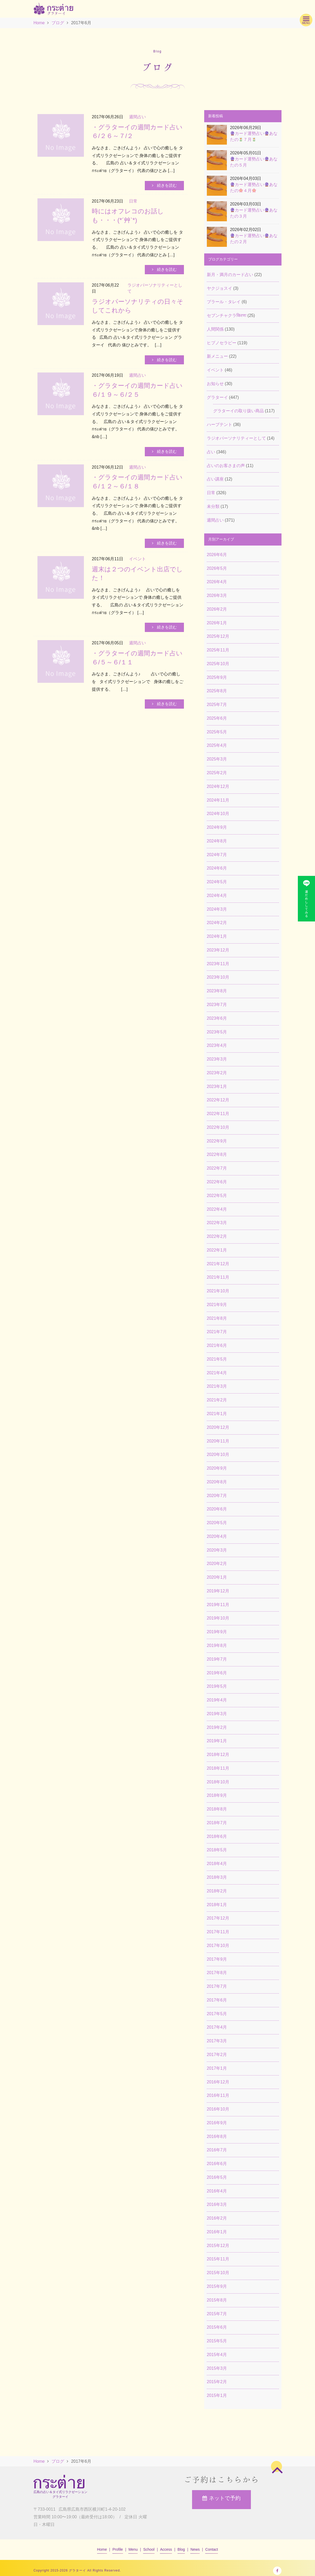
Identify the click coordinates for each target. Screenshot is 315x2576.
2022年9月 (217, 1141)
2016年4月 (217, 2191)
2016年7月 (217, 2150)
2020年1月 (217, 1577)
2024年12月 (218, 786)
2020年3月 (217, 1550)
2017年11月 (218, 1932)
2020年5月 (217, 1522)
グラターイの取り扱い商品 (238, 411)
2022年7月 (217, 1168)
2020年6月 (217, 1509)
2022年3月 (217, 1222)
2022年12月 (218, 1100)
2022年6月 (217, 1182)
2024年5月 (217, 882)
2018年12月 (218, 1754)
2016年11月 (218, 2095)
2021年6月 (217, 1345)
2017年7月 (217, 1986)
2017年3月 (217, 2041)
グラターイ (217, 397)
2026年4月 (217, 582)
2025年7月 (217, 704)
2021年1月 (217, 1413)
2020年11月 (218, 1441)
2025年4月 (217, 745)
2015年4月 (217, 2354)
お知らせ (215, 383)
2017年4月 (217, 2027)
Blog (181, 2549)
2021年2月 (217, 1400)
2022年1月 (217, 1250)
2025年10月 (218, 663)
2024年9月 (217, 827)
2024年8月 (217, 841)
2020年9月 (217, 1468)
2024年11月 (218, 800)
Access (166, 2549)
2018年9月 (217, 1795)
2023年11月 (218, 963)
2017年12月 (218, 1918)
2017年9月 (217, 1959)
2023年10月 (218, 977)
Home (39, 23)
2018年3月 (217, 1877)
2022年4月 (217, 1209)
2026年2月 (217, 609)
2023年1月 (217, 1086)
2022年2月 (217, 1236)
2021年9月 (217, 1304)
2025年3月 (217, 759)
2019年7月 (217, 1659)
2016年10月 (218, 2109)
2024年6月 (217, 868)
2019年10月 (218, 1618)
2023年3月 (217, 1059)
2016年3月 (217, 2204)
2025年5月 (217, 732)
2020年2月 (217, 1563)
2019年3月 (217, 1713)
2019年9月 (217, 1632)
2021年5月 (217, 1359)
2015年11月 (218, 2259)
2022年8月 (217, 1154)
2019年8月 (217, 1645)
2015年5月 (217, 2341)
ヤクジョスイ (219, 288)
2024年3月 (217, 909)
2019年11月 (218, 1604)
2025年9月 (217, 677)
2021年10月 (218, 1291)
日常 (211, 492)
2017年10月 (218, 1945)
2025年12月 (218, 636)
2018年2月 (217, 1891)
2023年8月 (217, 991)
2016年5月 (217, 2177)
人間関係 (215, 329)
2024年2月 (217, 922)
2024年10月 (218, 813)
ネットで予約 (221, 2500)
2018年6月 (217, 1836)
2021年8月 (217, 1318)
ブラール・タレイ (224, 302)
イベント (215, 370)
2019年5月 (217, 1686)
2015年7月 (217, 2314)
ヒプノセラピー (221, 343)
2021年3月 (217, 1386)
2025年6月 (217, 718)
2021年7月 (217, 1331)
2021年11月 (218, 1277)
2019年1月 (217, 1741)
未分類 (213, 506)
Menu (133, 2549)
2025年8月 (217, 691)
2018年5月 (217, 1850)
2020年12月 (218, 1427)
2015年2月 (217, 2381)
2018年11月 (218, 1768)
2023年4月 (217, 1045)
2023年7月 (217, 1004)
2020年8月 (217, 1482)
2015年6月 (217, 2327)
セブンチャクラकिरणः (226, 315)
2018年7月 (217, 1823)
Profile (117, 2549)
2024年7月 (217, 854)
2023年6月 (217, 1018)
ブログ (57, 23)
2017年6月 (217, 2000)
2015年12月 (218, 2245)
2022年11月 (218, 1113)
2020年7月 (217, 1495)
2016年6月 (217, 2163)
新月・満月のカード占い (230, 274)
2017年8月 (217, 1972)
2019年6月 (217, 1673)
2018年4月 (217, 1863)
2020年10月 (218, 1454)
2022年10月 (218, 1127)
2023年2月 (217, 1073)
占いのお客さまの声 (226, 465)
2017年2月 (217, 2054)
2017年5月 (217, 2013)
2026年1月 (217, 623)
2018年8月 (217, 1809)
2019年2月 (217, 1727)
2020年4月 (217, 1536)
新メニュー (217, 356)
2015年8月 (217, 2300)
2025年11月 (218, 650)
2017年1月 (217, 2068)
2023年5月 (217, 1032)
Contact (211, 2549)
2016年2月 (217, 2218)
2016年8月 (217, 2136)
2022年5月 (217, 1195)
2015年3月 (217, 2368)
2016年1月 (217, 2232)
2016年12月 (218, 2082)
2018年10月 (218, 1782)
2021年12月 (218, 1264)
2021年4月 (217, 1373)
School (149, 2549)
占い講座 (215, 479)
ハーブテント (219, 424)
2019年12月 (218, 1591)
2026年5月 (217, 568)
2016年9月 (217, 2123)
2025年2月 (217, 773)
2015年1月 (217, 2395)
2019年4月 (217, 1700)
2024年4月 (217, 895)
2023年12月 (218, 950)
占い (211, 452)
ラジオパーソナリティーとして (236, 438)
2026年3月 (217, 595)
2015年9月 (217, 2286)
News (195, 2549)
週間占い (215, 520)
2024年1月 (217, 936)
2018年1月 (217, 1904)
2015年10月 (218, 2272)
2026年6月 (217, 554)
